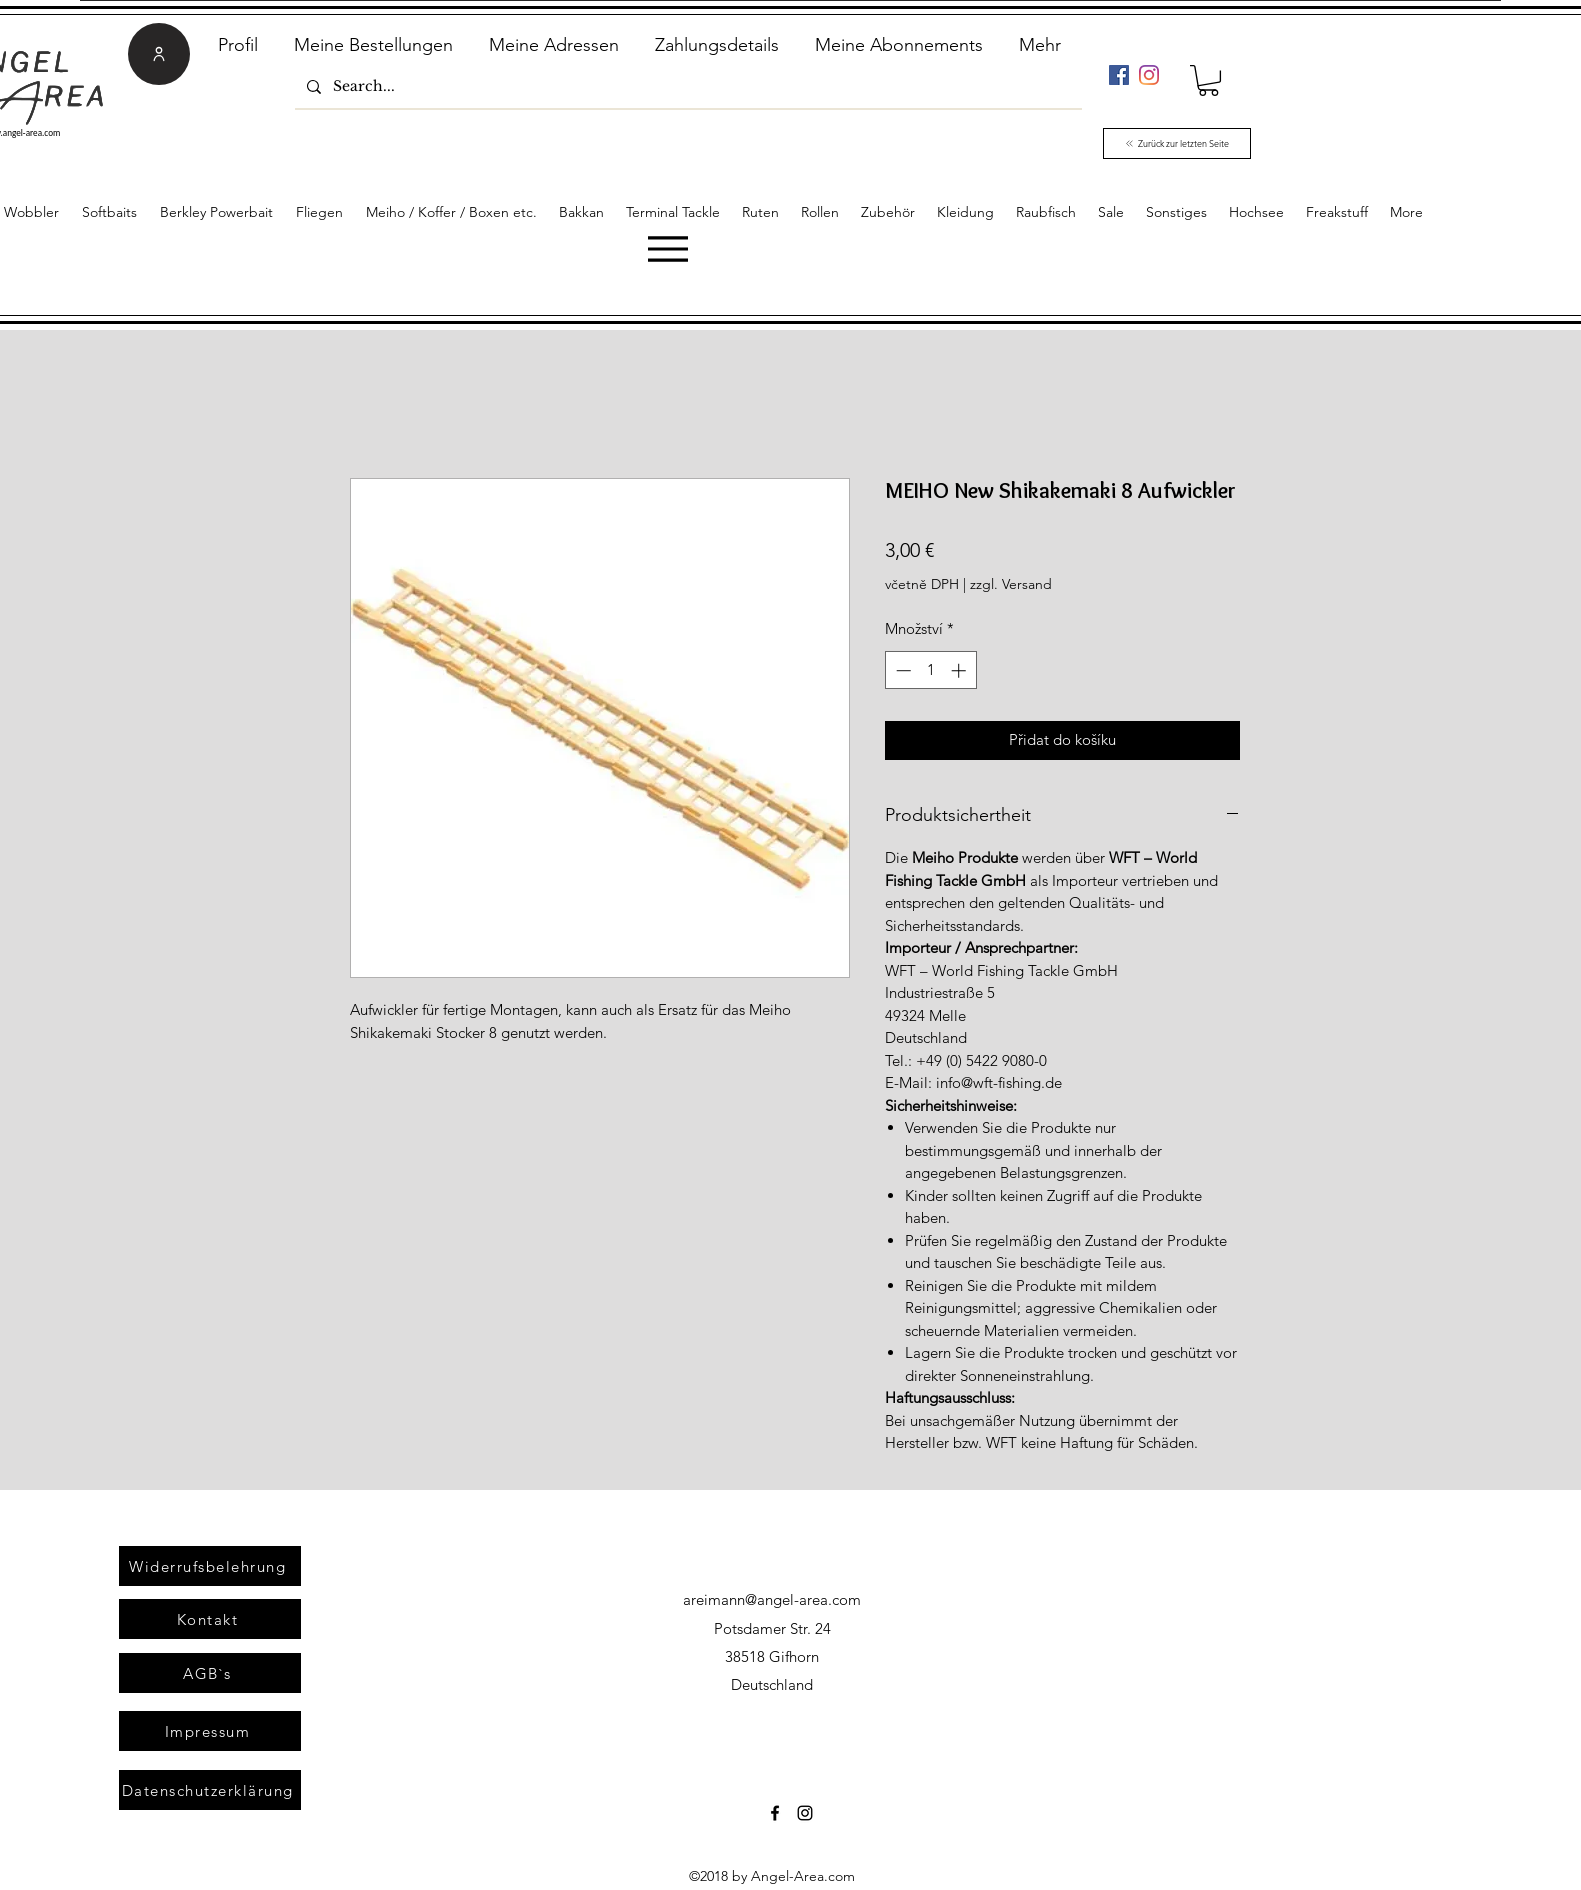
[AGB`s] (210, 1673)
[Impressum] (210, 1731)
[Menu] (667, 248)
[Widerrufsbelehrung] (210, 1566)
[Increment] (960, 670)
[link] (1208, 80)
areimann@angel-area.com (772, 1599)
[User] (159, 54)
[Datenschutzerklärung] (210, 1790)
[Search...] (686, 86)
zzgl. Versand (1011, 584)
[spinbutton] (930, 670)
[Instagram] (1149, 75)
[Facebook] (1119, 75)
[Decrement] (901, 670)
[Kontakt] (210, 1619)
